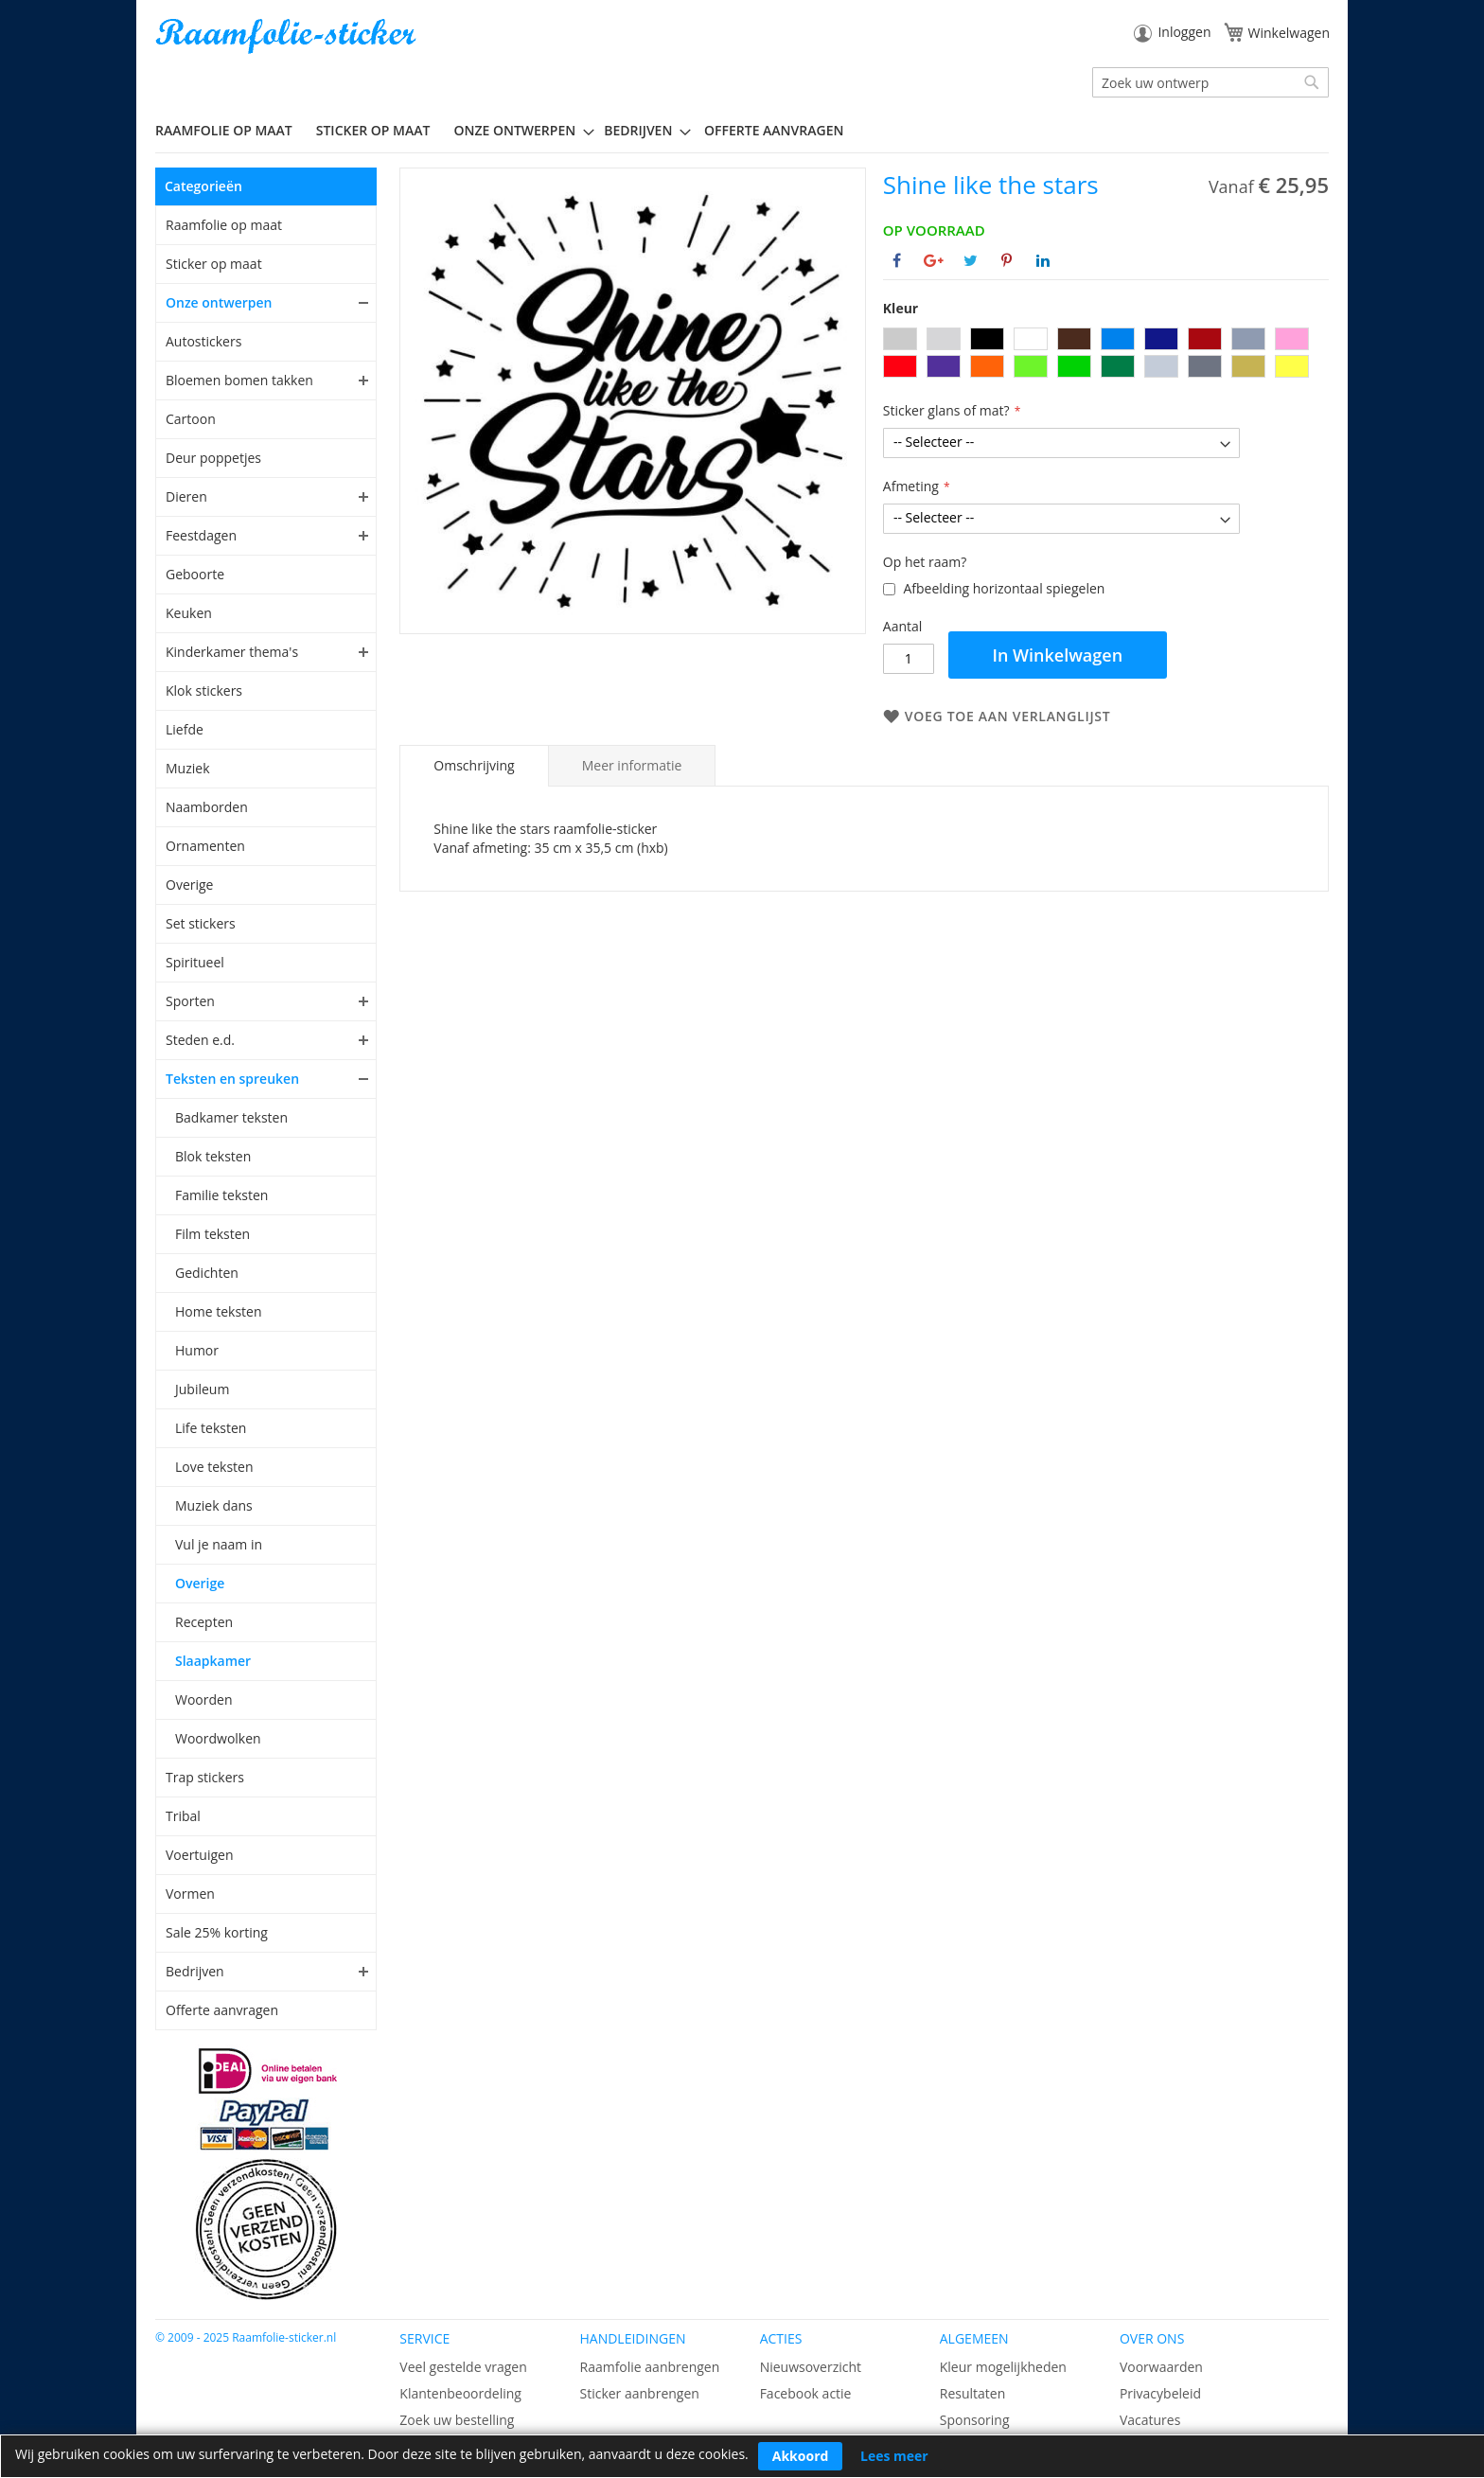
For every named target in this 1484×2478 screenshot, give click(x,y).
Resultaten (973, 2393)
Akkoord (800, 2456)
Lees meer (894, 2456)
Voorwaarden (1161, 2367)
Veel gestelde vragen (462, 2367)
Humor (197, 1350)
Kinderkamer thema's (232, 652)
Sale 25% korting (217, 1932)
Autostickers (203, 341)
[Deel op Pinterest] (1006, 260)
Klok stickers (204, 690)
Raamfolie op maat (224, 225)
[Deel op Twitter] (970, 260)
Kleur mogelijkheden (1003, 2367)
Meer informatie (632, 765)
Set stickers (201, 923)
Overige (189, 885)
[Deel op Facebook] (896, 260)
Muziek (188, 768)
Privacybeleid (1160, 2393)
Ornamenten (205, 846)
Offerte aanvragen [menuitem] (773, 130)
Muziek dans (214, 1505)
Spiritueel (195, 962)
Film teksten (212, 1234)
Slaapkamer (213, 1661)
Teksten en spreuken (232, 1079)
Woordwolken (218, 1738)
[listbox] (1106, 354)
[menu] (742, 130)
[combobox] (1210, 82)
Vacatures (1150, 2420)
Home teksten (218, 1311)
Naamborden (207, 807)
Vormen (190, 1894)
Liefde (184, 729)
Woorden (204, 1699)
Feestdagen (201, 535)
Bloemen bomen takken (239, 380)
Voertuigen (200, 1855)
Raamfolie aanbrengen (649, 2367)
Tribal (183, 1816)
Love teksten (214, 1467)
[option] (900, 338)
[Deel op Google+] (934, 260)
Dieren (186, 496)
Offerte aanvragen (222, 2010)
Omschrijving (473, 765)
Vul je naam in (218, 1544)
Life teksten (210, 1428)
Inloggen (1183, 32)
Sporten (190, 1001)
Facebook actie (806, 2393)
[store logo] (287, 36)
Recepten (204, 1622)
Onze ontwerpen (219, 302)
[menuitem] (231, 130)
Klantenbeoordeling (460, 2393)
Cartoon (191, 419)
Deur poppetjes (213, 458)
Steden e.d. (200, 1040)
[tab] (473, 766)
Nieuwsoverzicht (810, 2367)
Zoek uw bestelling (456, 2420)
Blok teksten (213, 1156)
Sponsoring (975, 2420)
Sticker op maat (214, 264)
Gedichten (206, 1273)
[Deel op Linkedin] (1043, 260)
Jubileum (202, 1389)
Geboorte (195, 574)
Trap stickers (205, 1777)
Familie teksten (221, 1195)
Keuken (189, 613)
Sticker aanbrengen (638, 2393)
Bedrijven (195, 1971)
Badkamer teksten (231, 1117)
